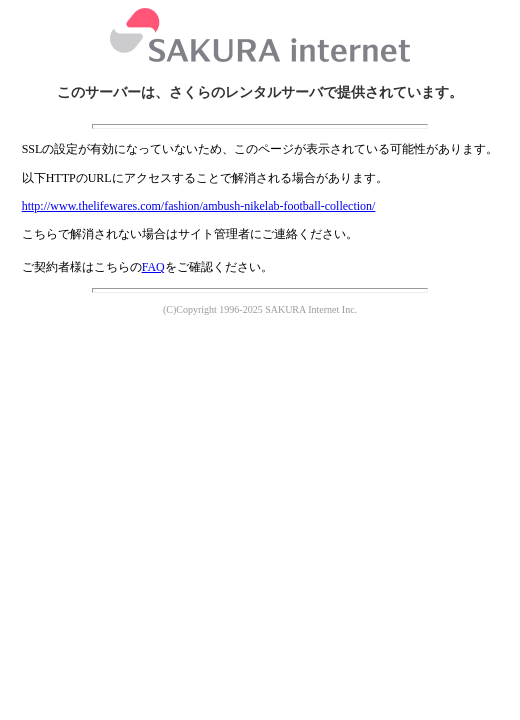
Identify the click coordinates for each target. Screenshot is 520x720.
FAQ (153, 267)
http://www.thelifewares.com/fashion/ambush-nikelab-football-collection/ (199, 206)
